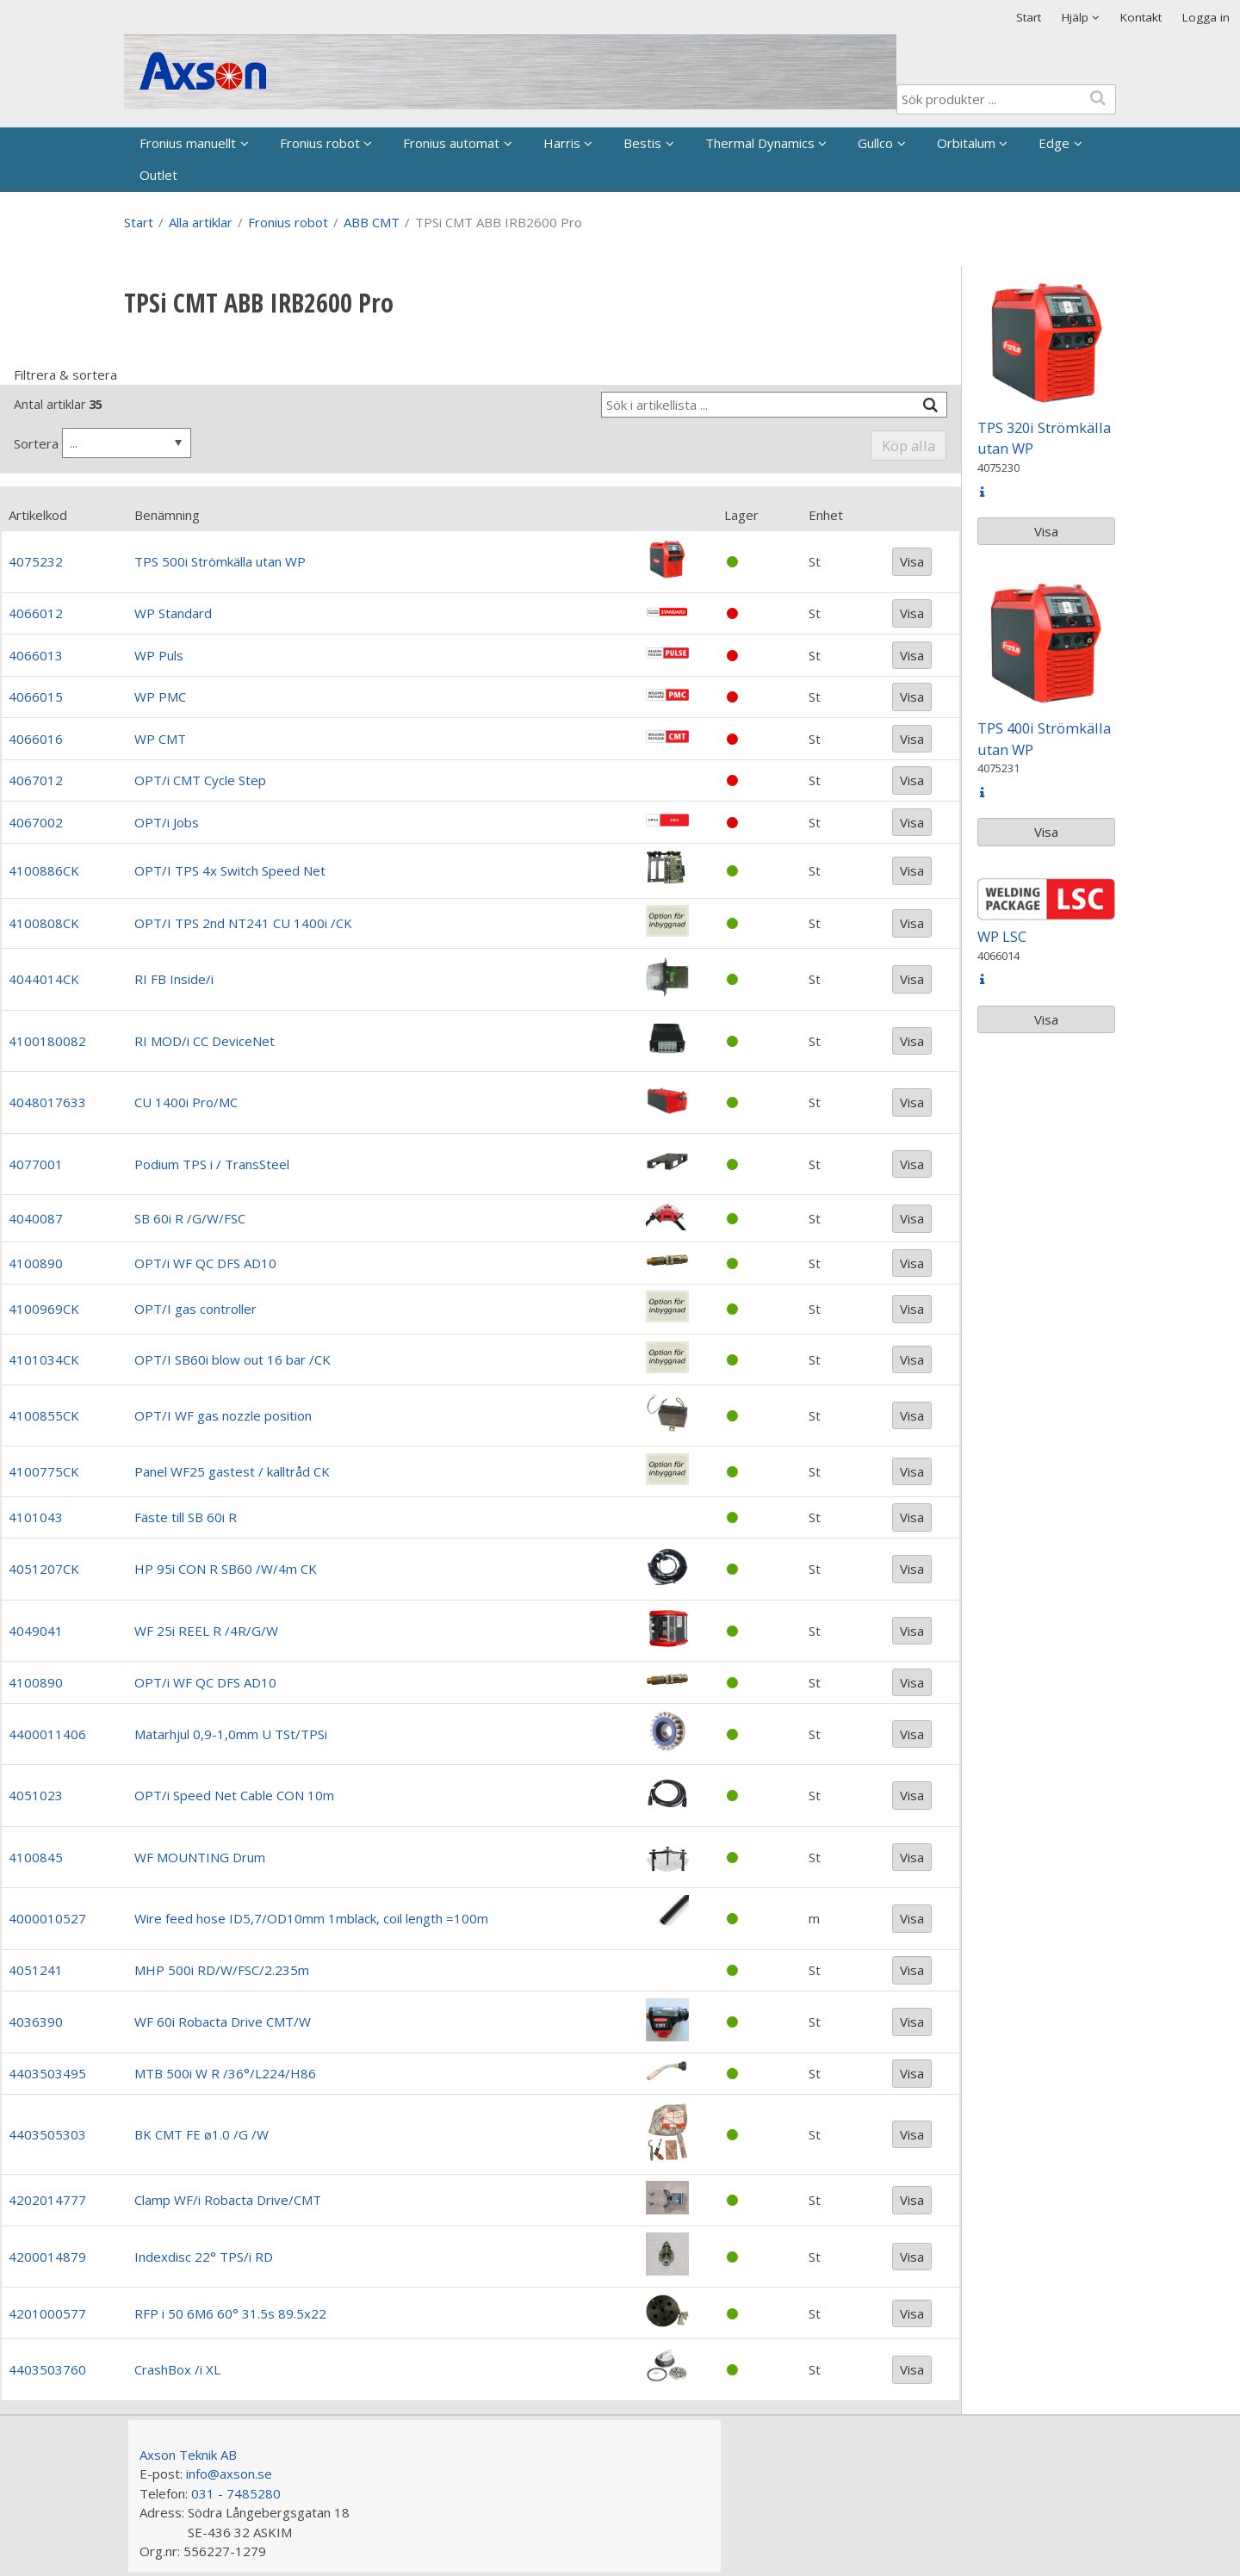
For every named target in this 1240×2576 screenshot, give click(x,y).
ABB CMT (372, 222)
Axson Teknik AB (188, 2454)
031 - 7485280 (236, 2493)
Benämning (167, 514)
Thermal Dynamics (760, 143)
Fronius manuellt (188, 143)
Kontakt (1141, 17)
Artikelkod (38, 514)
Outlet (158, 174)
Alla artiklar (200, 222)
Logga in (1206, 17)
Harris (561, 143)
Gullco (875, 143)
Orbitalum (966, 143)
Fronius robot (320, 143)
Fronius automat (451, 143)
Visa (912, 561)
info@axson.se (229, 2473)
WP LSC (1001, 936)
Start (1028, 17)
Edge (1054, 143)
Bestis (642, 143)
